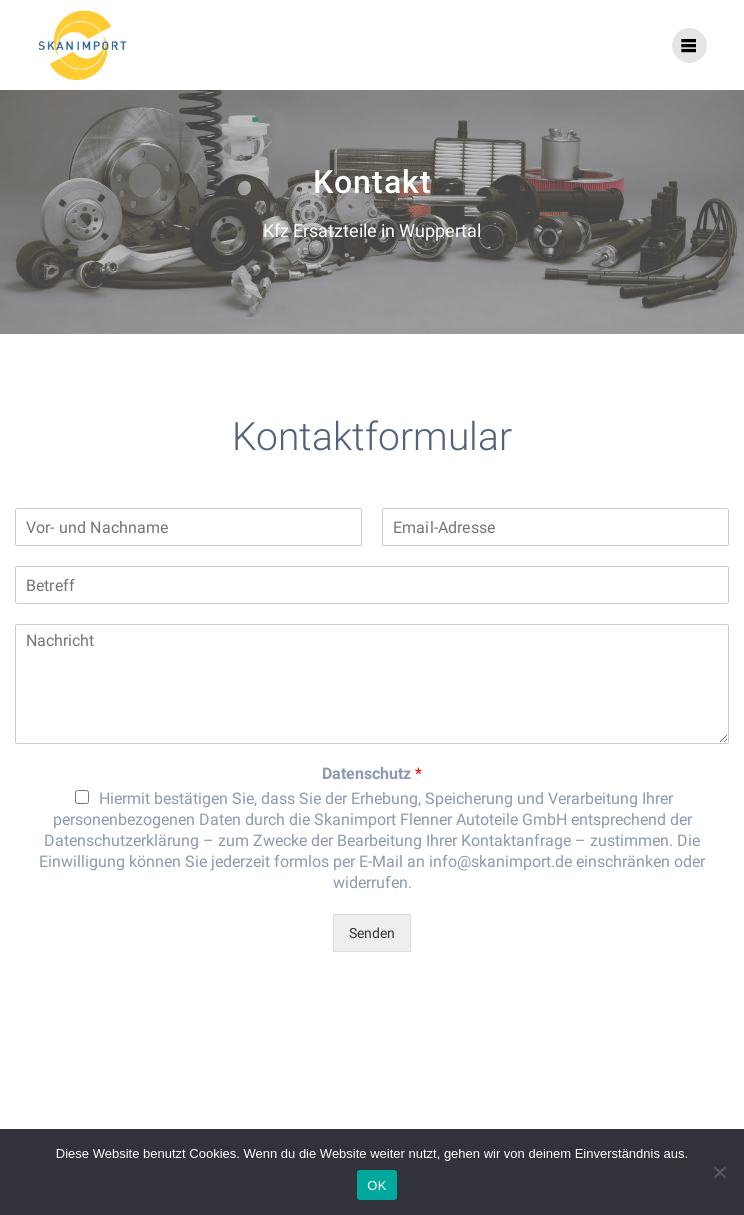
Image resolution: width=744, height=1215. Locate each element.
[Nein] (719, 1172)
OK (376, 1185)
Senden (372, 933)
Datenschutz (372, 773)
